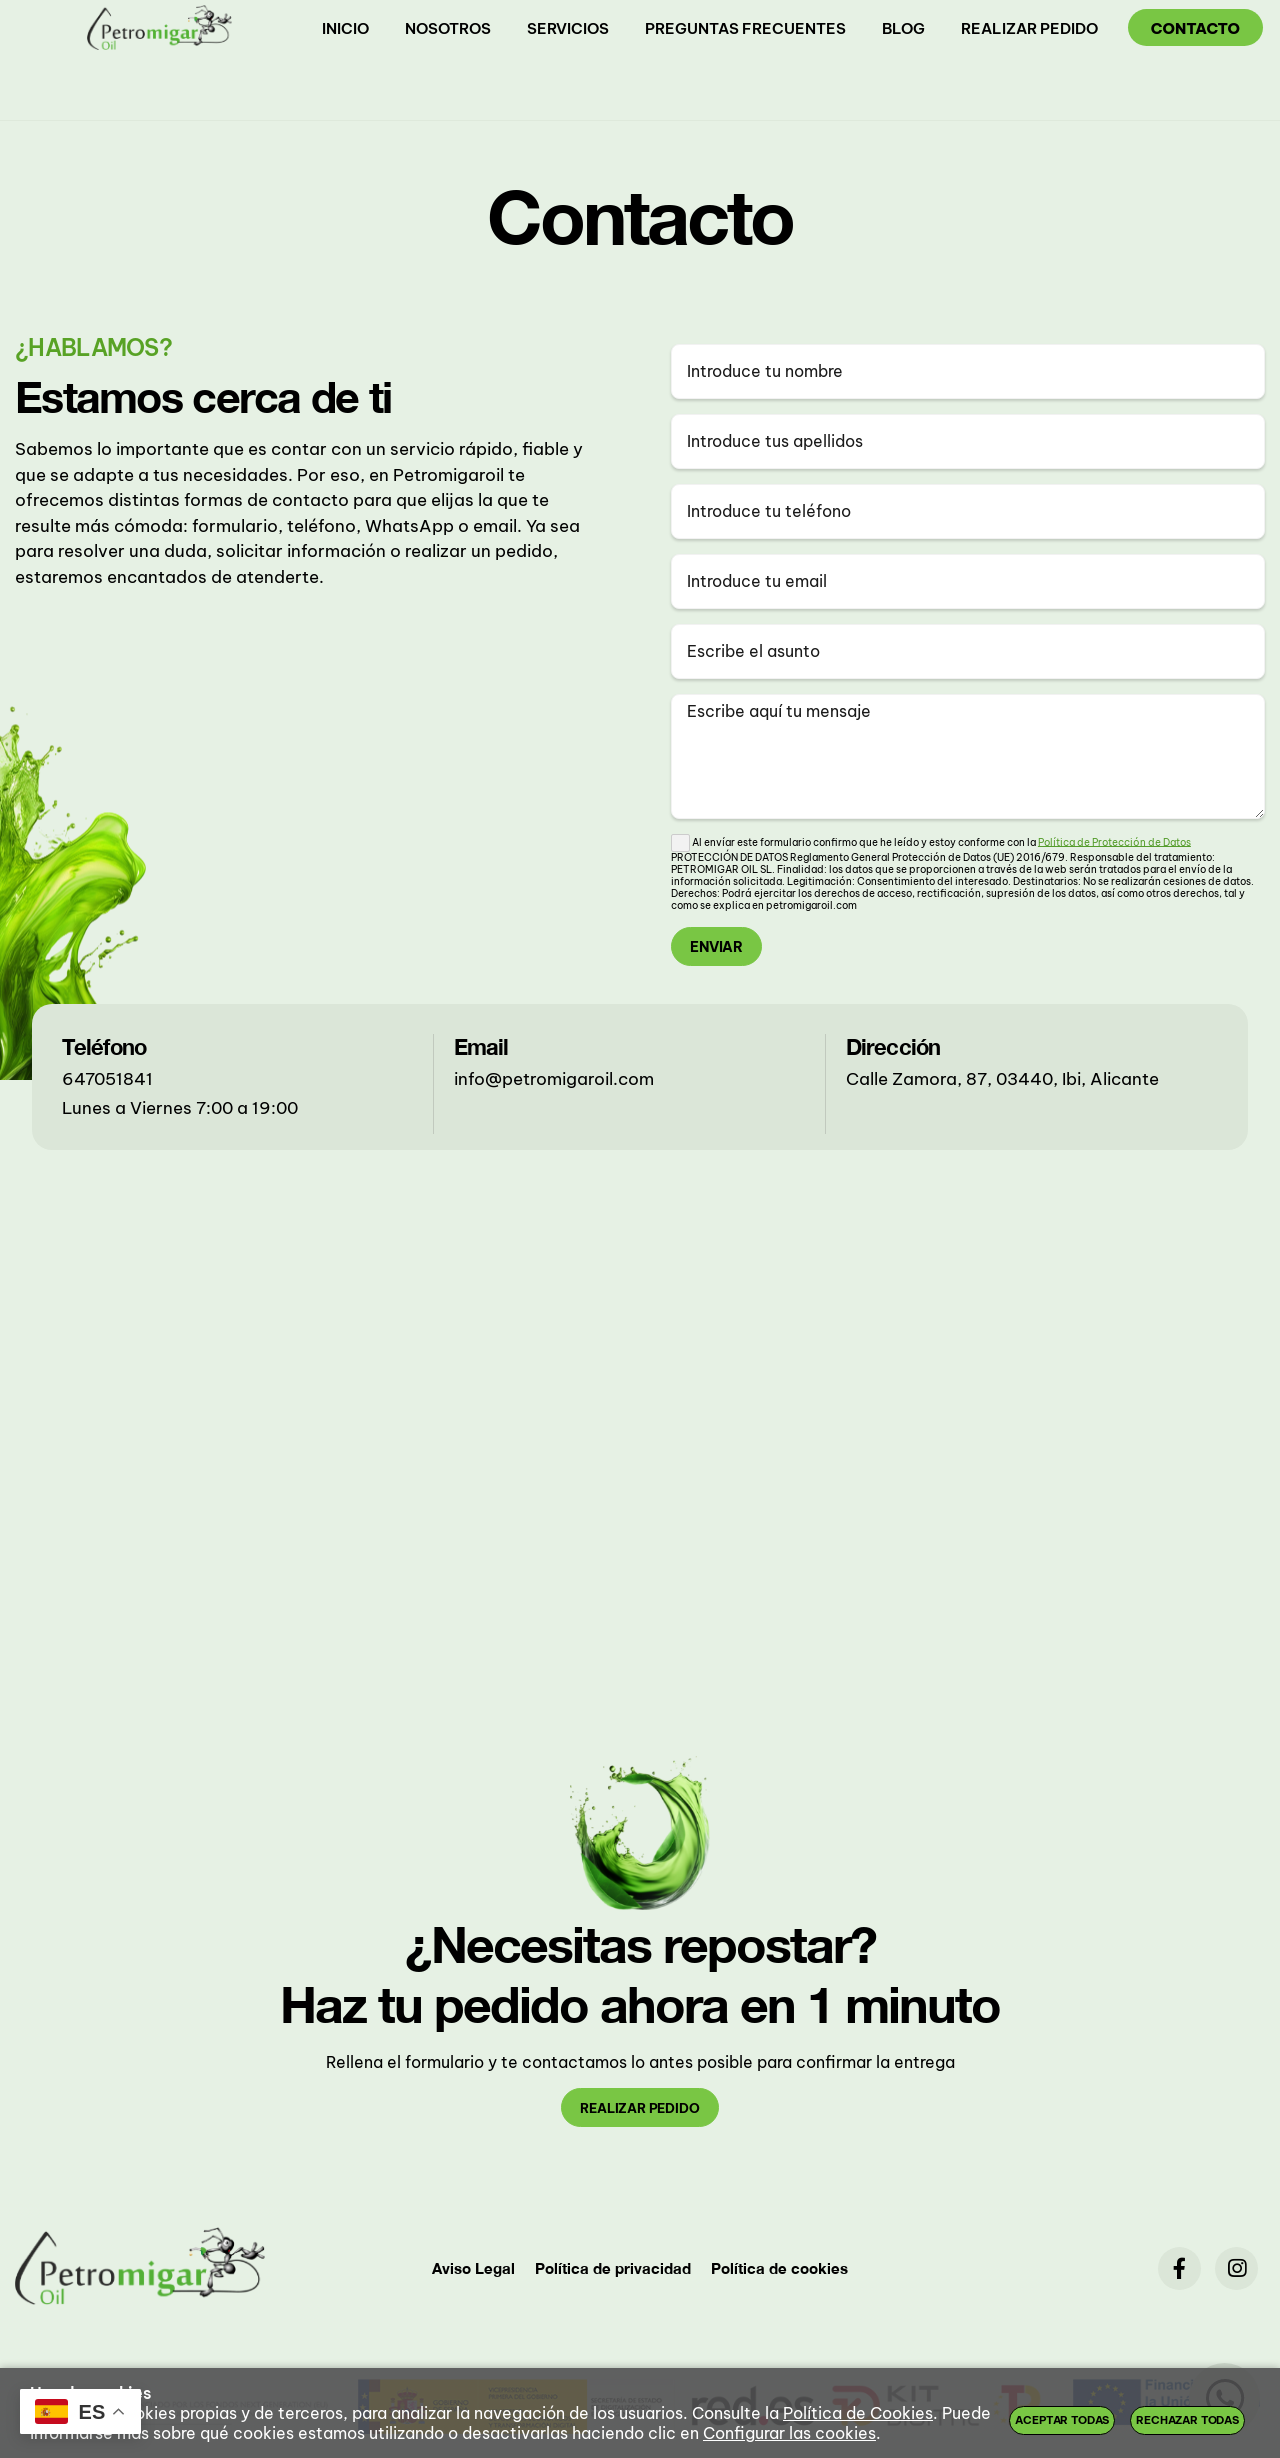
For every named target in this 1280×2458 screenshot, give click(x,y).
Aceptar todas (1062, 2420)
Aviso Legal (473, 2268)
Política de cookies (779, 2268)
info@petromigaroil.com (554, 1079)
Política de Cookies (858, 2413)
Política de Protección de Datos (1114, 841)
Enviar (716, 947)
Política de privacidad (613, 2268)
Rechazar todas (1187, 2420)
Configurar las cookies (789, 2433)
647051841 (107, 1079)
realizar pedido (640, 2108)
